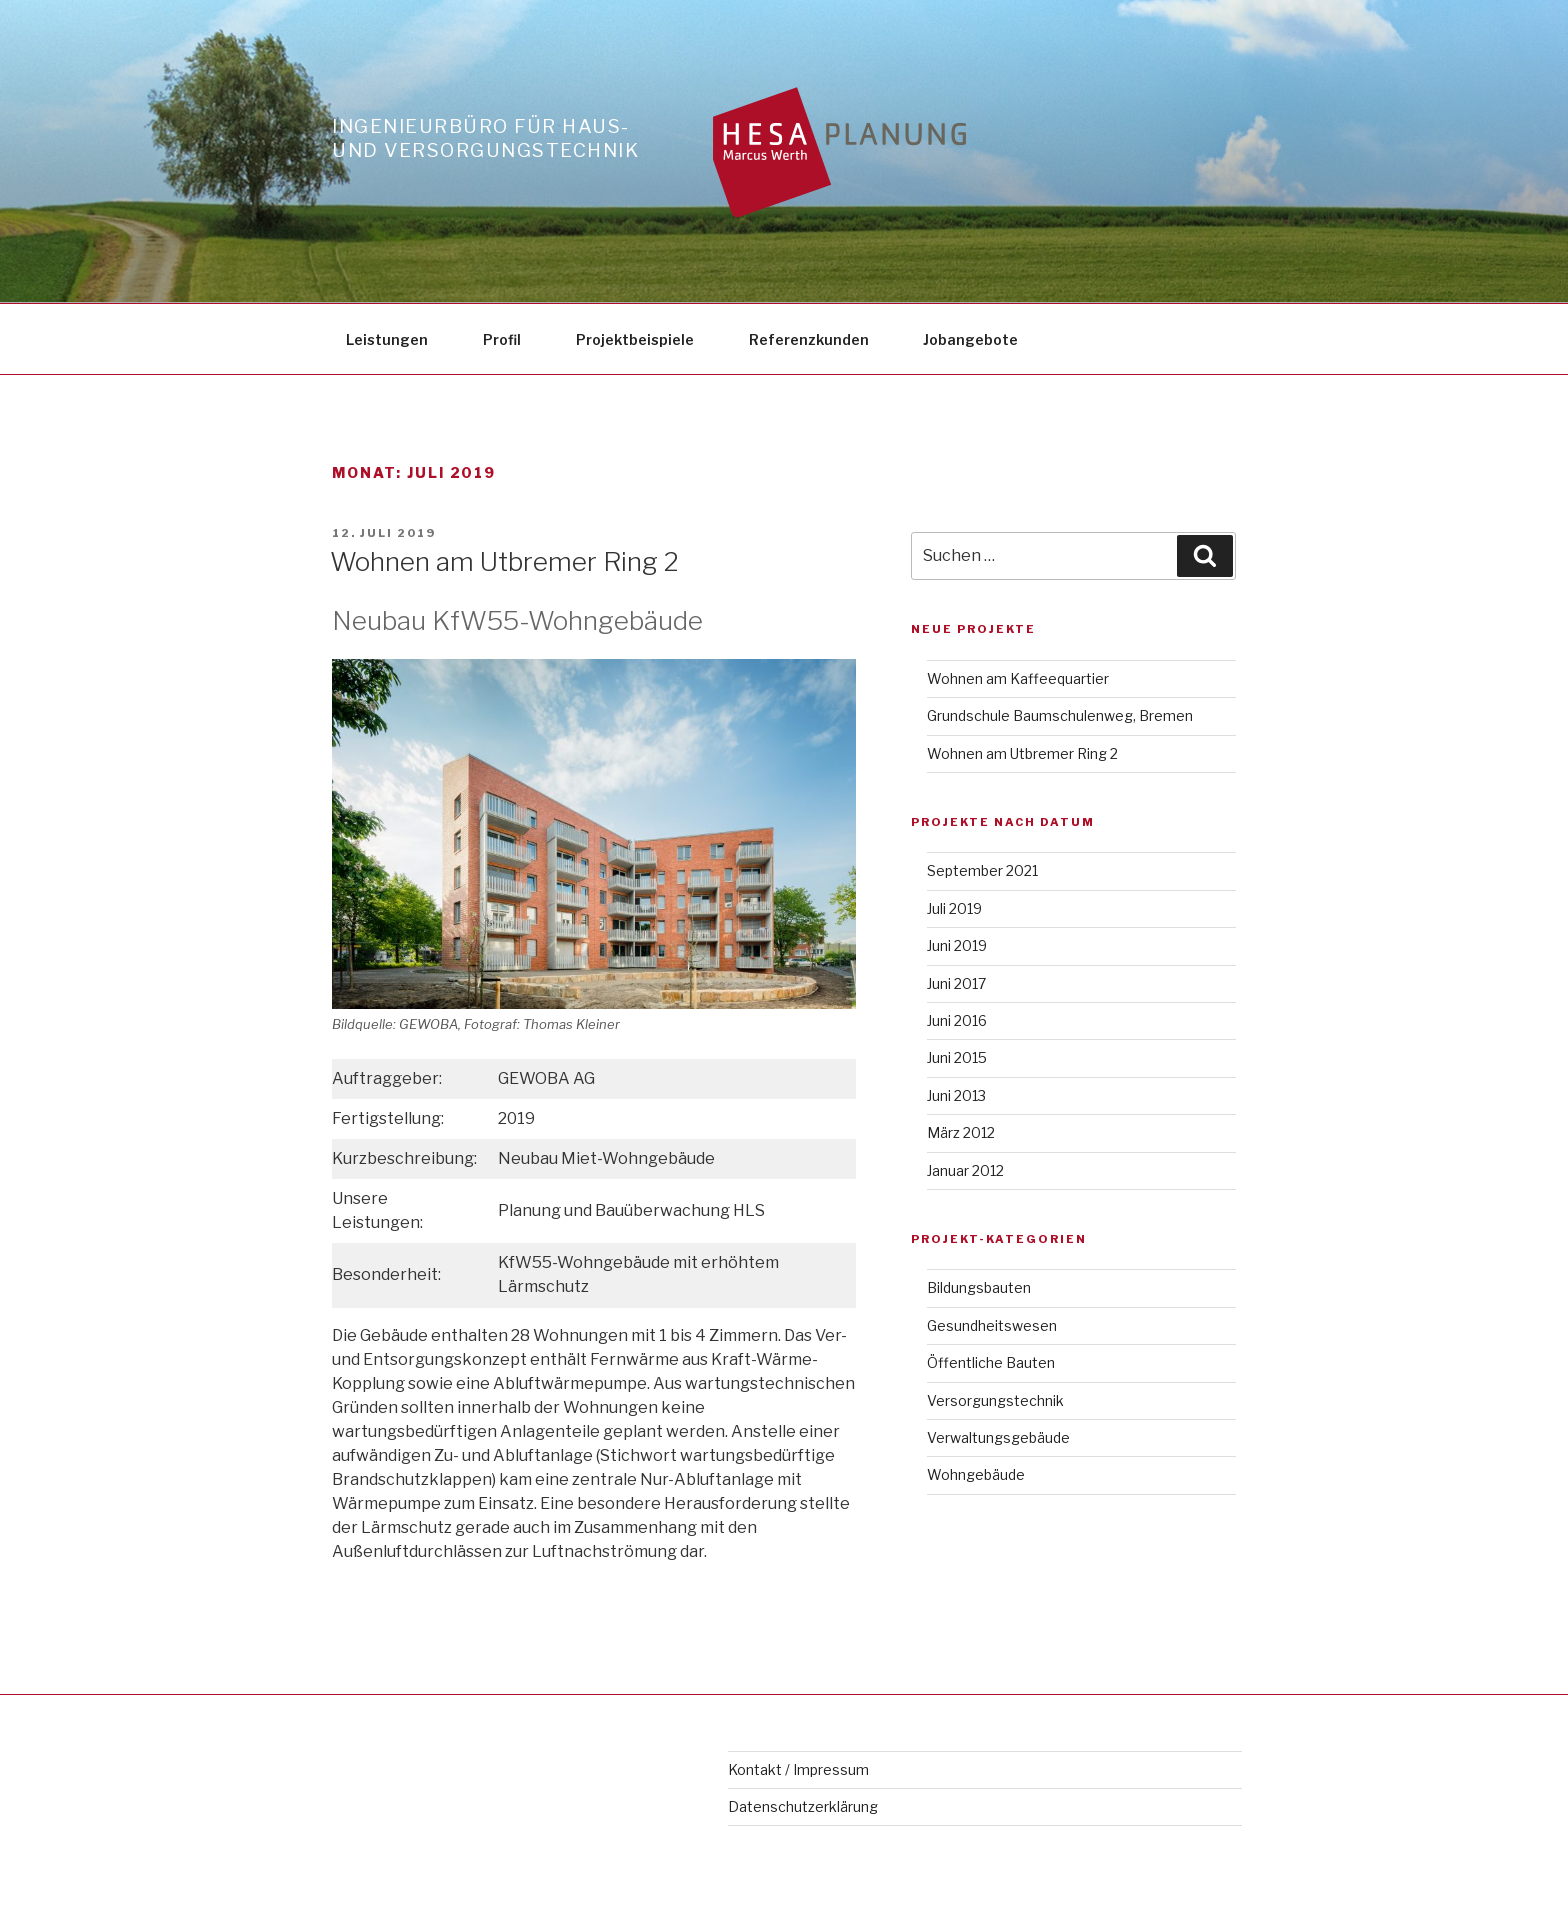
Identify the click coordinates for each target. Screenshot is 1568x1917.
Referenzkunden (809, 339)
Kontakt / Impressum (798, 1769)
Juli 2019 (954, 908)
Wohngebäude (976, 1474)
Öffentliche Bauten (991, 1362)
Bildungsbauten (979, 1287)
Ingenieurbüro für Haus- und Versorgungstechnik (485, 138)
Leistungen (387, 339)
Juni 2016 (957, 1020)
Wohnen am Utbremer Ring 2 (504, 561)
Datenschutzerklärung (803, 1806)
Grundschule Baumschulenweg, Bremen (1060, 715)
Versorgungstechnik (995, 1400)
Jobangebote (970, 339)
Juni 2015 (957, 1057)
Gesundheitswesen (992, 1325)
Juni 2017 (956, 983)
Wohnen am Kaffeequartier (1018, 678)
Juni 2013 (956, 1095)
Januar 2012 (965, 1170)
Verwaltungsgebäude (998, 1437)
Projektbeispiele (635, 339)
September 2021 (982, 870)
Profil (502, 339)
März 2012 (961, 1132)
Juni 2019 (957, 945)
